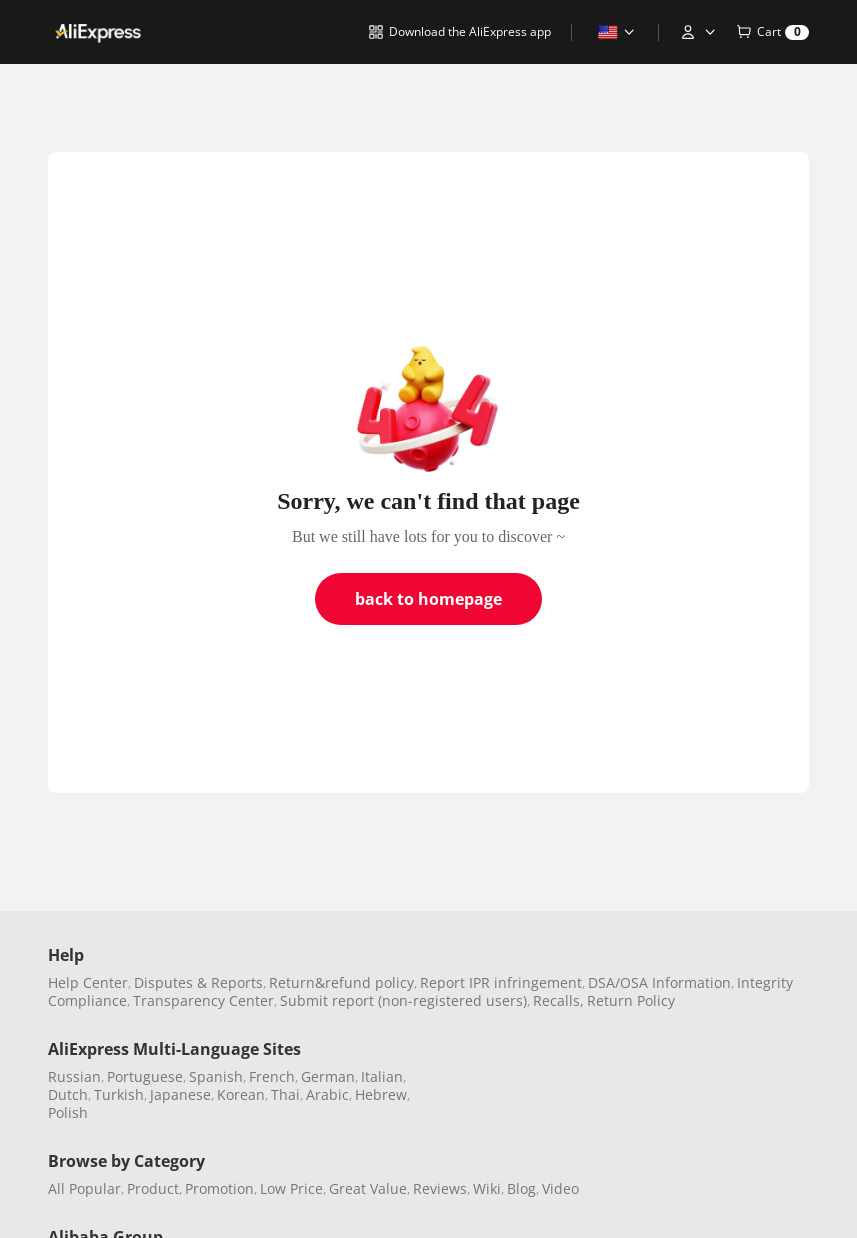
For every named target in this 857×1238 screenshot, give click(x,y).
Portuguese (145, 1076)
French (272, 1076)
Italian (382, 1076)
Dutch (68, 1094)
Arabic (327, 1094)
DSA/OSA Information (659, 982)
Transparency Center (203, 1000)
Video (560, 1188)
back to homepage (428, 599)
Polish (68, 1112)
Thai (285, 1094)
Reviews (440, 1188)
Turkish (119, 1094)
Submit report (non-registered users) (403, 1000)
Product (153, 1188)
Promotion (219, 1188)
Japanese (180, 1094)
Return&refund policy (341, 982)
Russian (74, 1076)
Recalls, (558, 1000)
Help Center (88, 982)
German (328, 1076)
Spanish (216, 1076)
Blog (521, 1188)
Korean (241, 1094)
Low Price (291, 1188)
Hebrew (381, 1094)
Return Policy (631, 1000)
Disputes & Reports (198, 982)
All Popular (84, 1188)
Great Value (368, 1188)
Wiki (487, 1188)
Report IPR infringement (501, 982)
